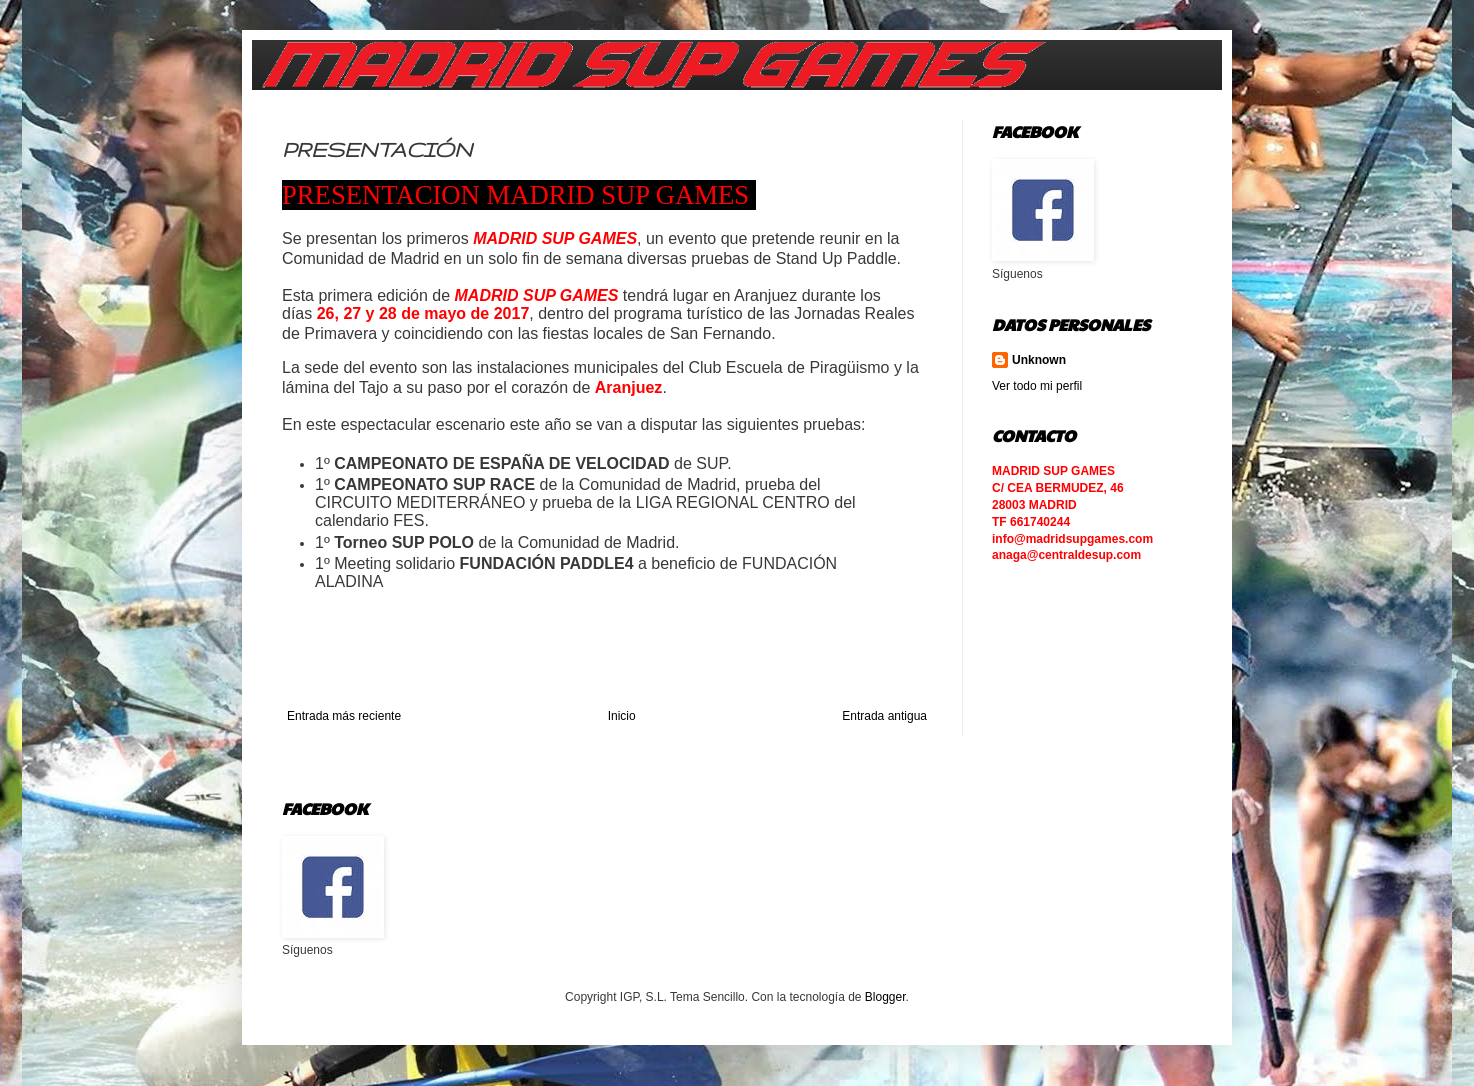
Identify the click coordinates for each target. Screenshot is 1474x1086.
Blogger (885, 997)
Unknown (1039, 360)
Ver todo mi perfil (1037, 386)
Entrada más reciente (344, 716)
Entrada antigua (884, 716)
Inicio (622, 716)
